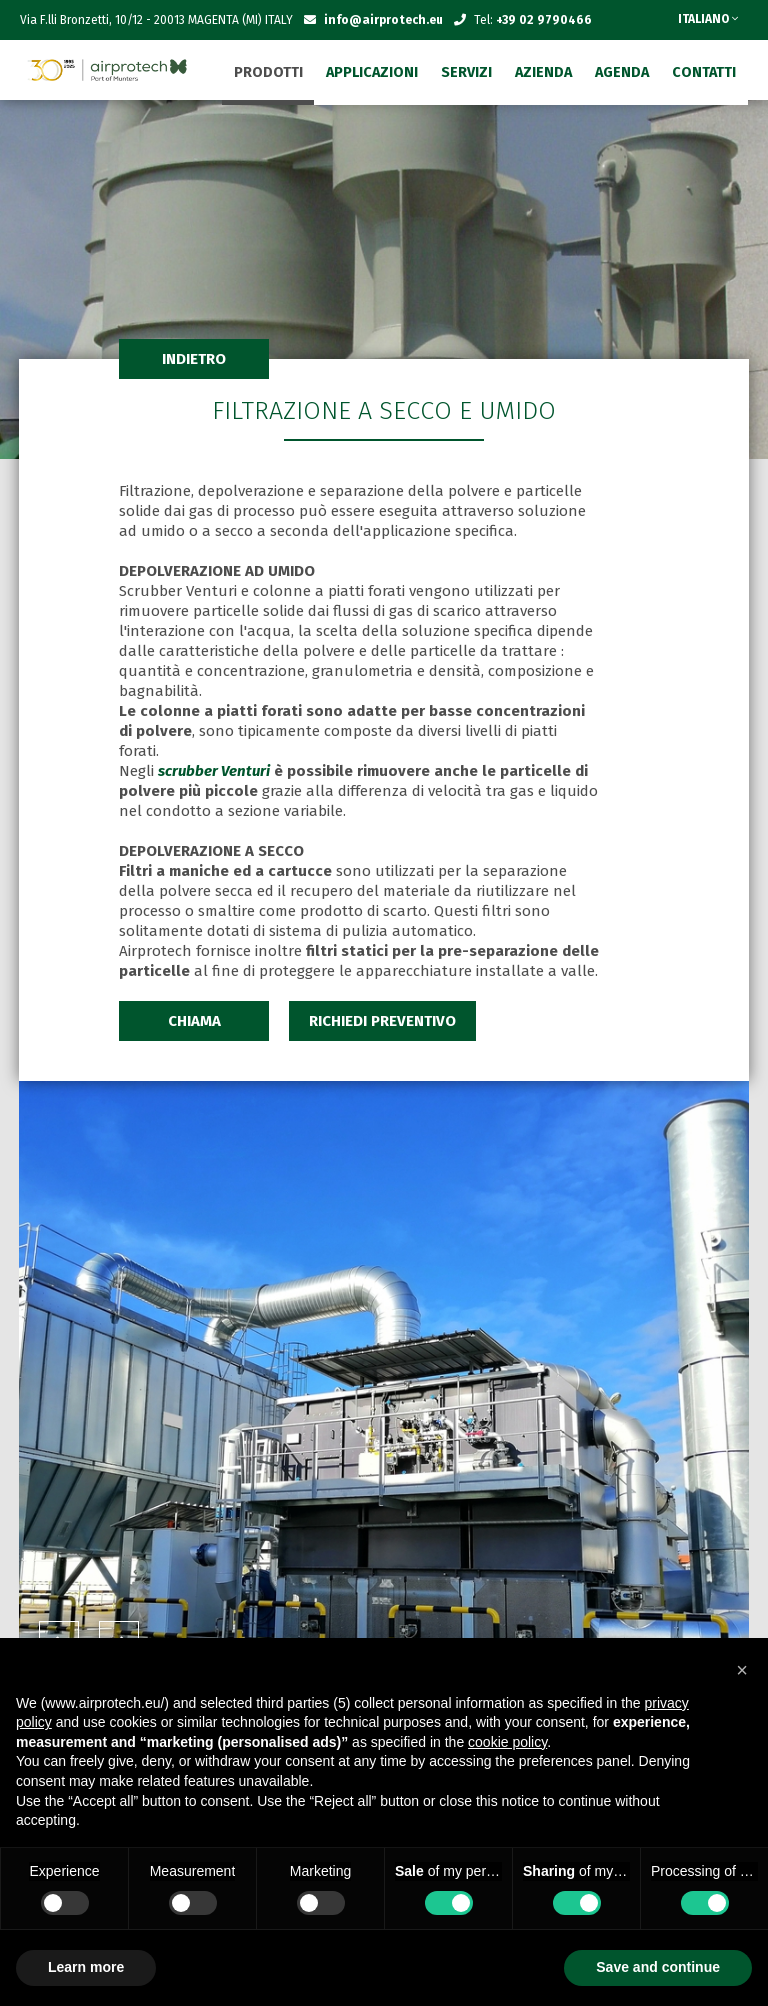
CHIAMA (194, 1021)
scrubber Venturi (214, 771)
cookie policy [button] (507, 1742)
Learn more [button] (86, 1967)
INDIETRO (194, 359)
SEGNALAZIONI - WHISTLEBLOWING (527, 60)
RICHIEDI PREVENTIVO (382, 1021)
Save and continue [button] (658, 1967)
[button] (742, 1670)
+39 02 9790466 (544, 20)
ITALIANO (708, 19)
